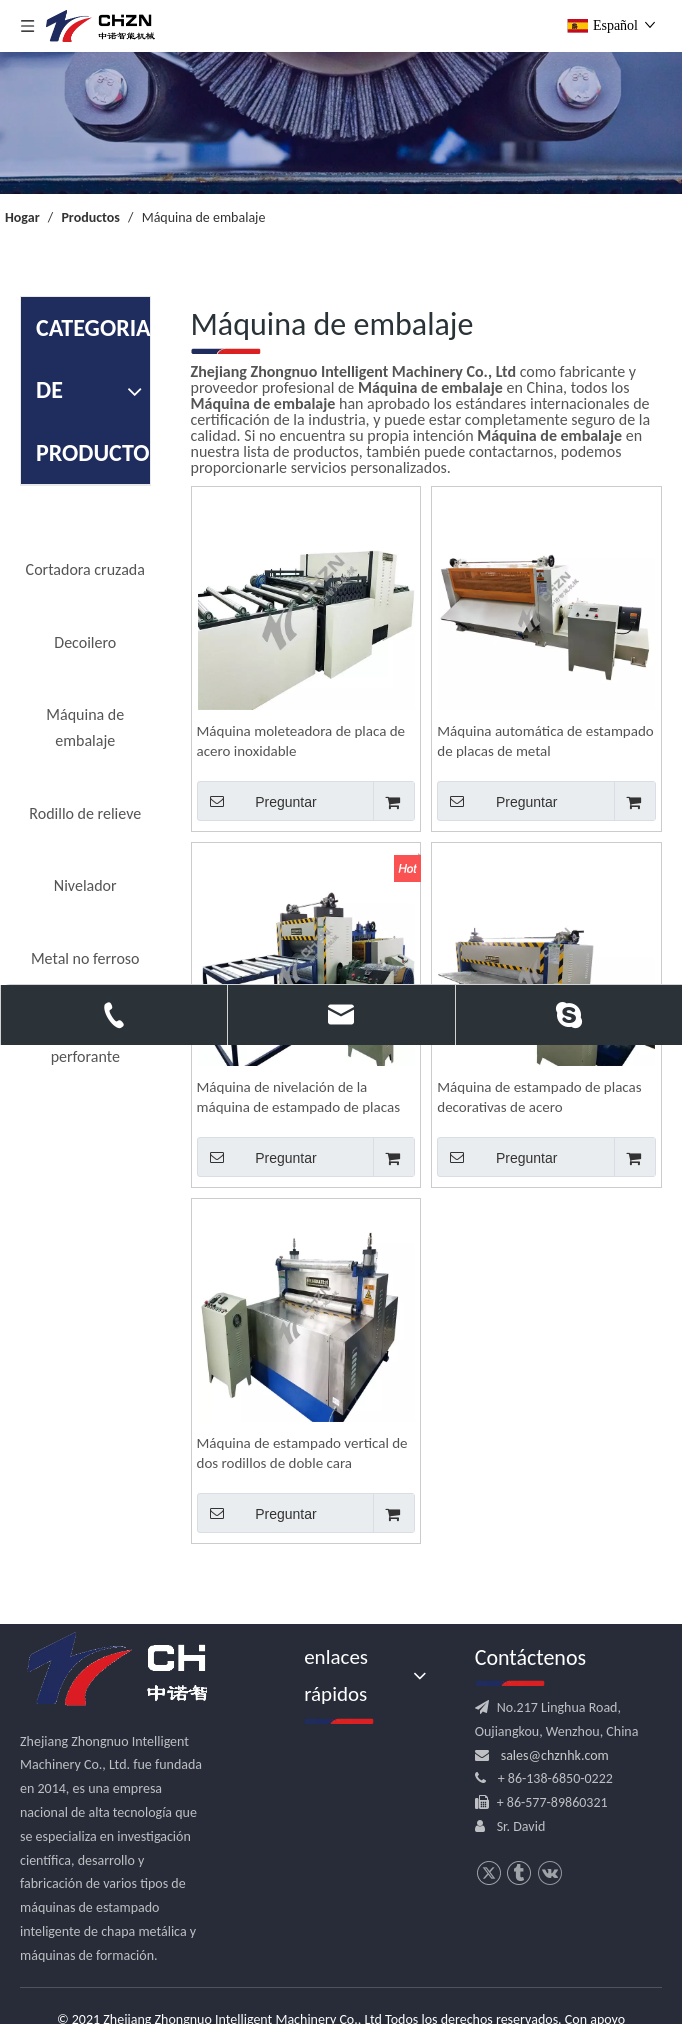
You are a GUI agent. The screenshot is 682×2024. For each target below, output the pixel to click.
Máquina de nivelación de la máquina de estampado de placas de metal (299, 1097)
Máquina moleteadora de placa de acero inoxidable (301, 741)
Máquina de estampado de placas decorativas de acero (539, 1097)
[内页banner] (341, 123)
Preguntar (257, 801)
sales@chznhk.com (555, 1755)
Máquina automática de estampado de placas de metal (545, 741)
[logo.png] (150, 1670)
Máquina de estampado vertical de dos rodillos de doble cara (302, 1453)
